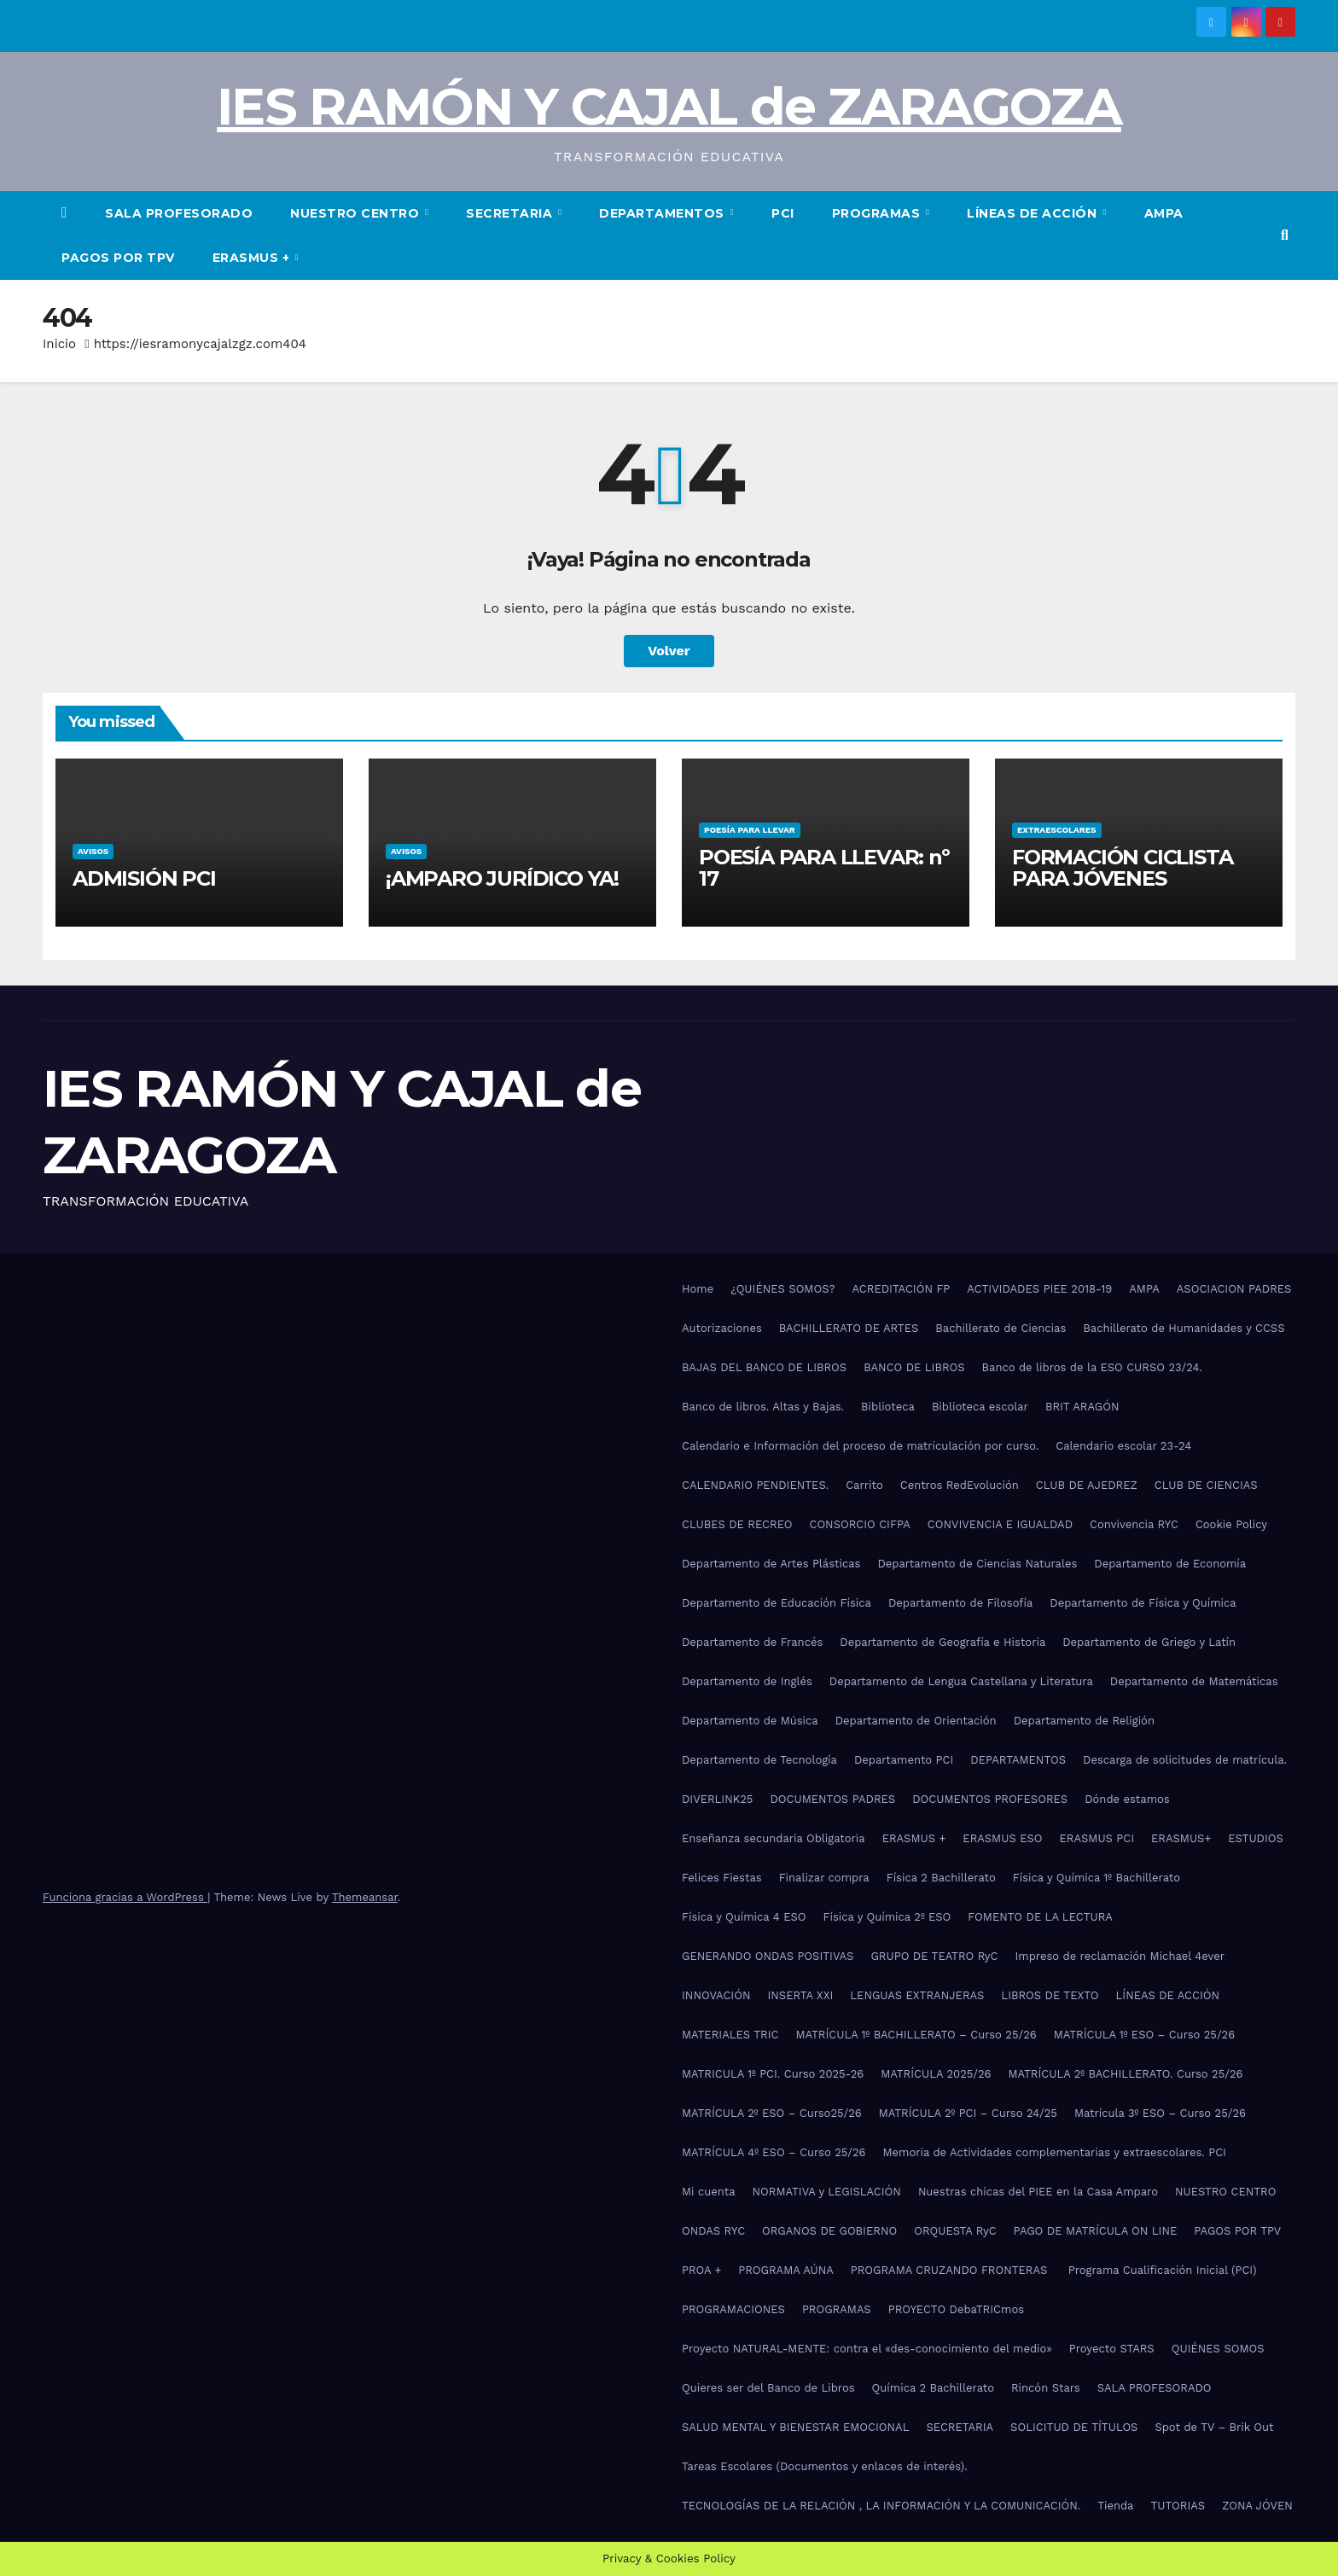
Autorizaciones (722, 1328)
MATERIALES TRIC (730, 2034)
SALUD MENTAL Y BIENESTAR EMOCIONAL (795, 2427)
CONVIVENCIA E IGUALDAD (1000, 1524)
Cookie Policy (1231, 1524)
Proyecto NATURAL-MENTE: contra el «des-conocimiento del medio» (867, 2348)
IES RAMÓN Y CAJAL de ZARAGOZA (669, 106)
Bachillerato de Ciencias (1000, 1328)
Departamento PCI (903, 1759)
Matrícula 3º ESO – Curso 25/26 (1160, 2113)
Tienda (1115, 2505)
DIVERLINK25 (717, 1799)
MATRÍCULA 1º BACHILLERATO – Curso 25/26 (915, 2034)
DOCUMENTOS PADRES (832, 1799)
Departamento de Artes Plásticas (771, 1563)
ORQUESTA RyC (955, 2230)
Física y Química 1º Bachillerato (1096, 1877)
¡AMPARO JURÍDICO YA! (502, 878)
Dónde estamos (1127, 1799)
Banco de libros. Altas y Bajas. (763, 1406)
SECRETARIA (511, 213)
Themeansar (365, 1897)
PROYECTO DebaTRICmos (956, 2309)
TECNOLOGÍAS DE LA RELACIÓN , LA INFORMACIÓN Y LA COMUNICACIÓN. (881, 2505)
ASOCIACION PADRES (1234, 1288)
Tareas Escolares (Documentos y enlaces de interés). (825, 2466)
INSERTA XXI (800, 1995)
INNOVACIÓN (716, 1995)
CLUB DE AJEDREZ (1086, 1485)
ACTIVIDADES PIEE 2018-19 (1039, 1288)
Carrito (864, 1485)
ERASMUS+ (1181, 1838)
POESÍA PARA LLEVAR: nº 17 (824, 868)
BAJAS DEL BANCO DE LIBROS (764, 1367)
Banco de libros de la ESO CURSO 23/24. (1092, 1367)
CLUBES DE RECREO (737, 1524)
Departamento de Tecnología (759, 1759)
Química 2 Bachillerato (933, 2387)
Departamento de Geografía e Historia (942, 1642)
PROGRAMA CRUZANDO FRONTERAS (951, 2270)
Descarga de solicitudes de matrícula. (1185, 1759)
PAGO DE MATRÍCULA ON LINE (1096, 2230)
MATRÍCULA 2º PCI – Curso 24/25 (968, 2113)
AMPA (1164, 213)
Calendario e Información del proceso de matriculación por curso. (860, 1445)
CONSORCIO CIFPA (859, 1524)
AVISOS (92, 851)
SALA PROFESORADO (179, 213)
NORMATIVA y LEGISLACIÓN (827, 2191)
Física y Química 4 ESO (744, 1916)
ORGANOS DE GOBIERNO (829, 2230)
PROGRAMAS (878, 213)
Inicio (59, 344)
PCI (782, 213)
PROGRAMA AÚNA (786, 2270)
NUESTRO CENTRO (356, 213)
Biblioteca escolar (980, 1406)
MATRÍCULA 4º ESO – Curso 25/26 (774, 2152)
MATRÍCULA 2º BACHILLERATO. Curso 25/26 (1125, 2073)
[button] (1285, 235)
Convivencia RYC (1134, 1524)
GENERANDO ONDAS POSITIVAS (767, 1956)
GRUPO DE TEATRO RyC (934, 1956)
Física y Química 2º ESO (887, 1916)
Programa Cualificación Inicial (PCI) (1162, 2270)
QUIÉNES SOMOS (1218, 2348)
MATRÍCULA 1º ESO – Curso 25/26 (1144, 2034)
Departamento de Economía (1170, 1563)
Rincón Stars (1045, 2387)
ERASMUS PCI (1097, 1838)
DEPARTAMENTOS (663, 213)
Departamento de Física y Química (1143, 1602)
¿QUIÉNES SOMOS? (782, 1288)
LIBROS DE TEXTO (1049, 1995)
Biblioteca (888, 1406)
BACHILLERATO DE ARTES (849, 1328)
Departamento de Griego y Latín (1149, 1642)
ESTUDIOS (1255, 1838)
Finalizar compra (824, 1877)
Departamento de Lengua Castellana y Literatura (961, 1681)
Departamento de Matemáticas (1194, 1681)
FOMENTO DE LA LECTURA (1040, 1916)
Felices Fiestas (722, 1877)
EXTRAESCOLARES (1056, 829)
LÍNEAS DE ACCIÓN (1034, 213)
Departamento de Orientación (916, 1720)
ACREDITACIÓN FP (901, 1288)
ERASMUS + (253, 257)
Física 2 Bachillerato (941, 1877)
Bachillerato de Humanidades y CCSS (1183, 1328)
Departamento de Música (750, 1720)
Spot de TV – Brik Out (1214, 2427)
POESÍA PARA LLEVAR (748, 829)
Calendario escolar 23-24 (1123, 1445)
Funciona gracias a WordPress (125, 1897)
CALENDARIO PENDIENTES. (755, 1485)
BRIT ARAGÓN (1082, 1406)
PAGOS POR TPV (118, 257)
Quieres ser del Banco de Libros (768, 2387)
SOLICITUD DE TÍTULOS (1073, 2427)
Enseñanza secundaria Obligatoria (773, 1838)
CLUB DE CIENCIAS (1206, 1485)
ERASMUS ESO (1002, 1838)
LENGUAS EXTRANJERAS (917, 1995)
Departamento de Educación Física (776, 1602)
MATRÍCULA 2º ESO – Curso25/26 (772, 2113)
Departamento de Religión (1084, 1720)
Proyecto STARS (1112, 2348)
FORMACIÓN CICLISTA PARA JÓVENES (1121, 868)
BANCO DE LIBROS (914, 1367)
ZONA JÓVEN (1257, 2505)
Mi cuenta (709, 2191)
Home (697, 1288)
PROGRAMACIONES (733, 2309)
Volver (669, 651)
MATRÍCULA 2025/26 (936, 2073)
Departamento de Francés (752, 1642)
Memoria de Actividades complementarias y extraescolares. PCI (1054, 2152)
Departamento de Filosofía (960, 1602)
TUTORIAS (1177, 2505)
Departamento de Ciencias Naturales (977, 1563)
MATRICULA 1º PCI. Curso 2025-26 (773, 2073)
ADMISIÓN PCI (143, 878)
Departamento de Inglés (747, 1681)
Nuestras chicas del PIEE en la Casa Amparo (1038, 2191)
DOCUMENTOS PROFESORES (989, 1799)
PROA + (701, 2270)
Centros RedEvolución (959, 1485)
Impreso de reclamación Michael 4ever (1120, 1956)
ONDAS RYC (713, 2230)
